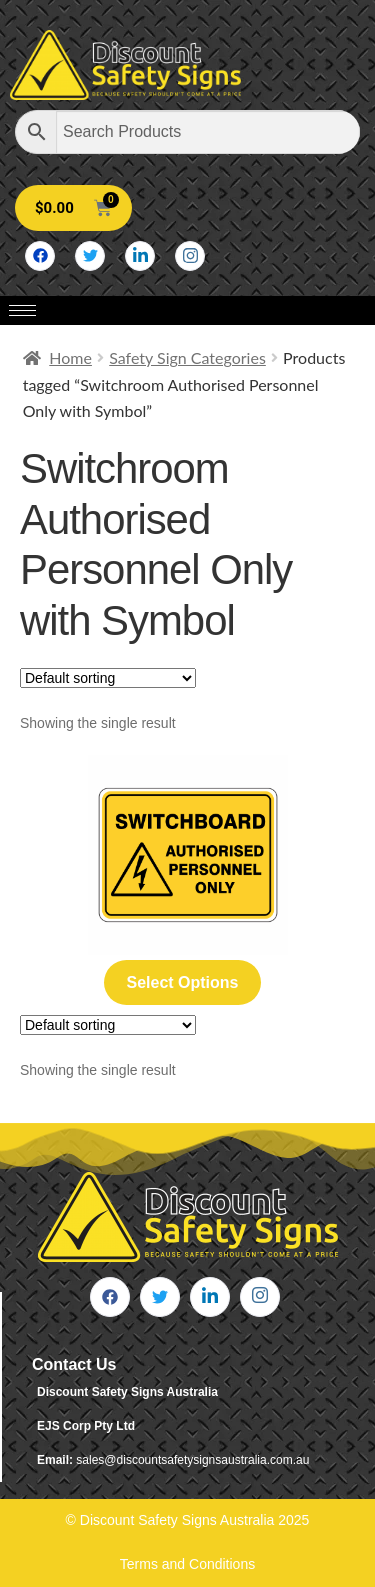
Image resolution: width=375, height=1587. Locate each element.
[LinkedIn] (140, 256)
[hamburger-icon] (22, 310)
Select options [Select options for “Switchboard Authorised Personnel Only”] (182, 982)
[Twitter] (90, 256)
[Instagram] (190, 256)
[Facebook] (40, 256)
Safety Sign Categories (187, 357)
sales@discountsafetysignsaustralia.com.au (192, 1460)
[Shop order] (108, 678)
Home (70, 357)
